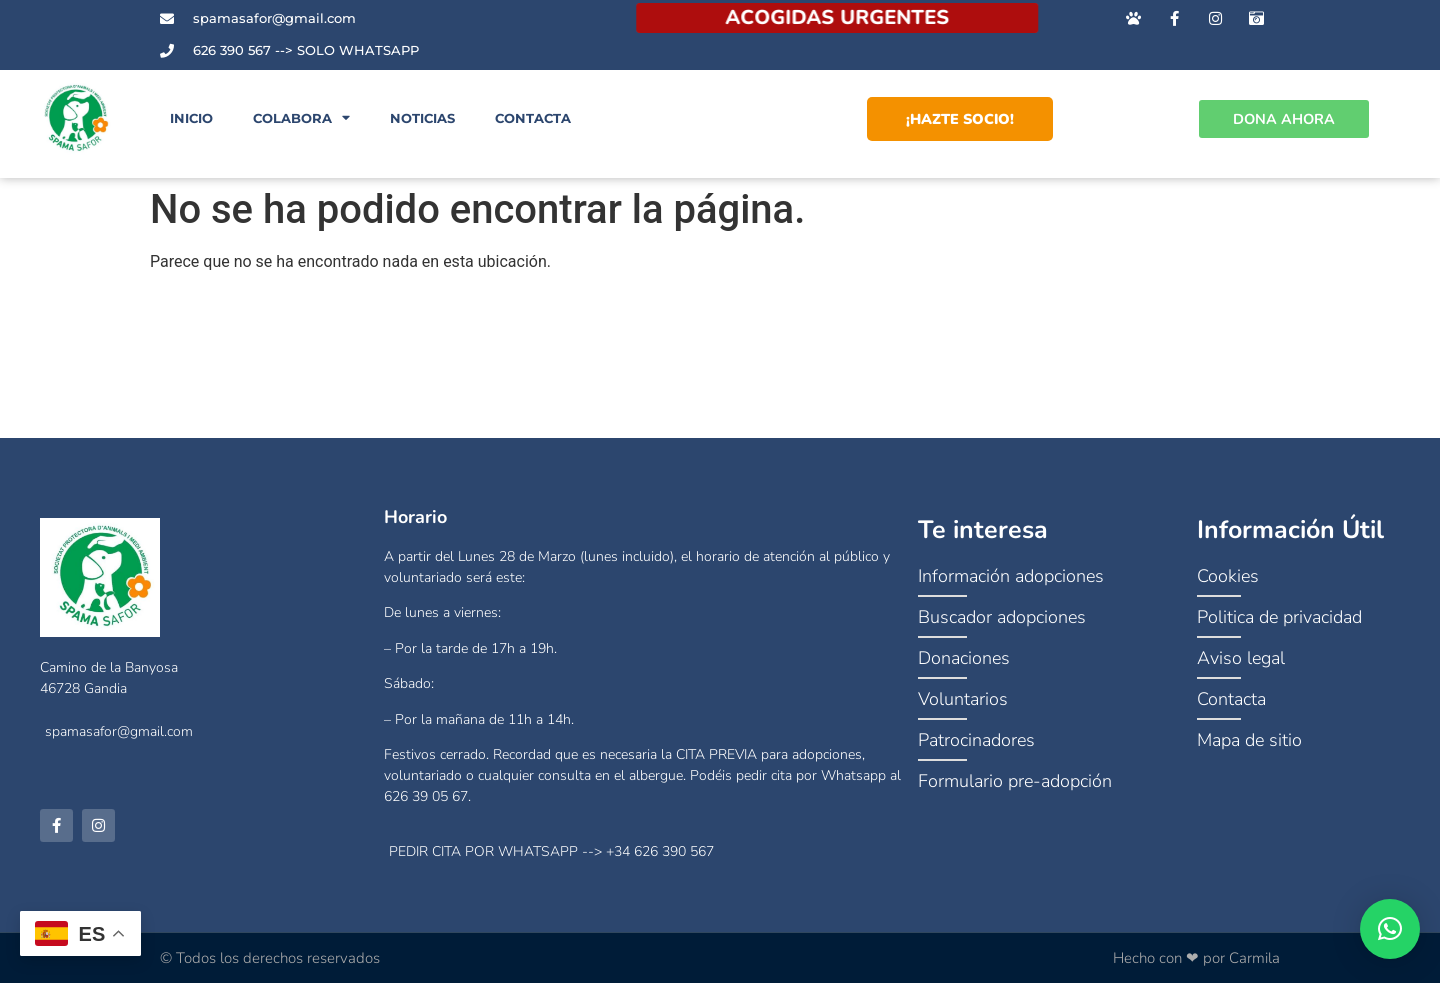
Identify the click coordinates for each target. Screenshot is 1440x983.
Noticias (422, 118)
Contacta (533, 118)
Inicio (191, 118)
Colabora (301, 118)
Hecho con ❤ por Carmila (1196, 958)
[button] (1390, 929)
